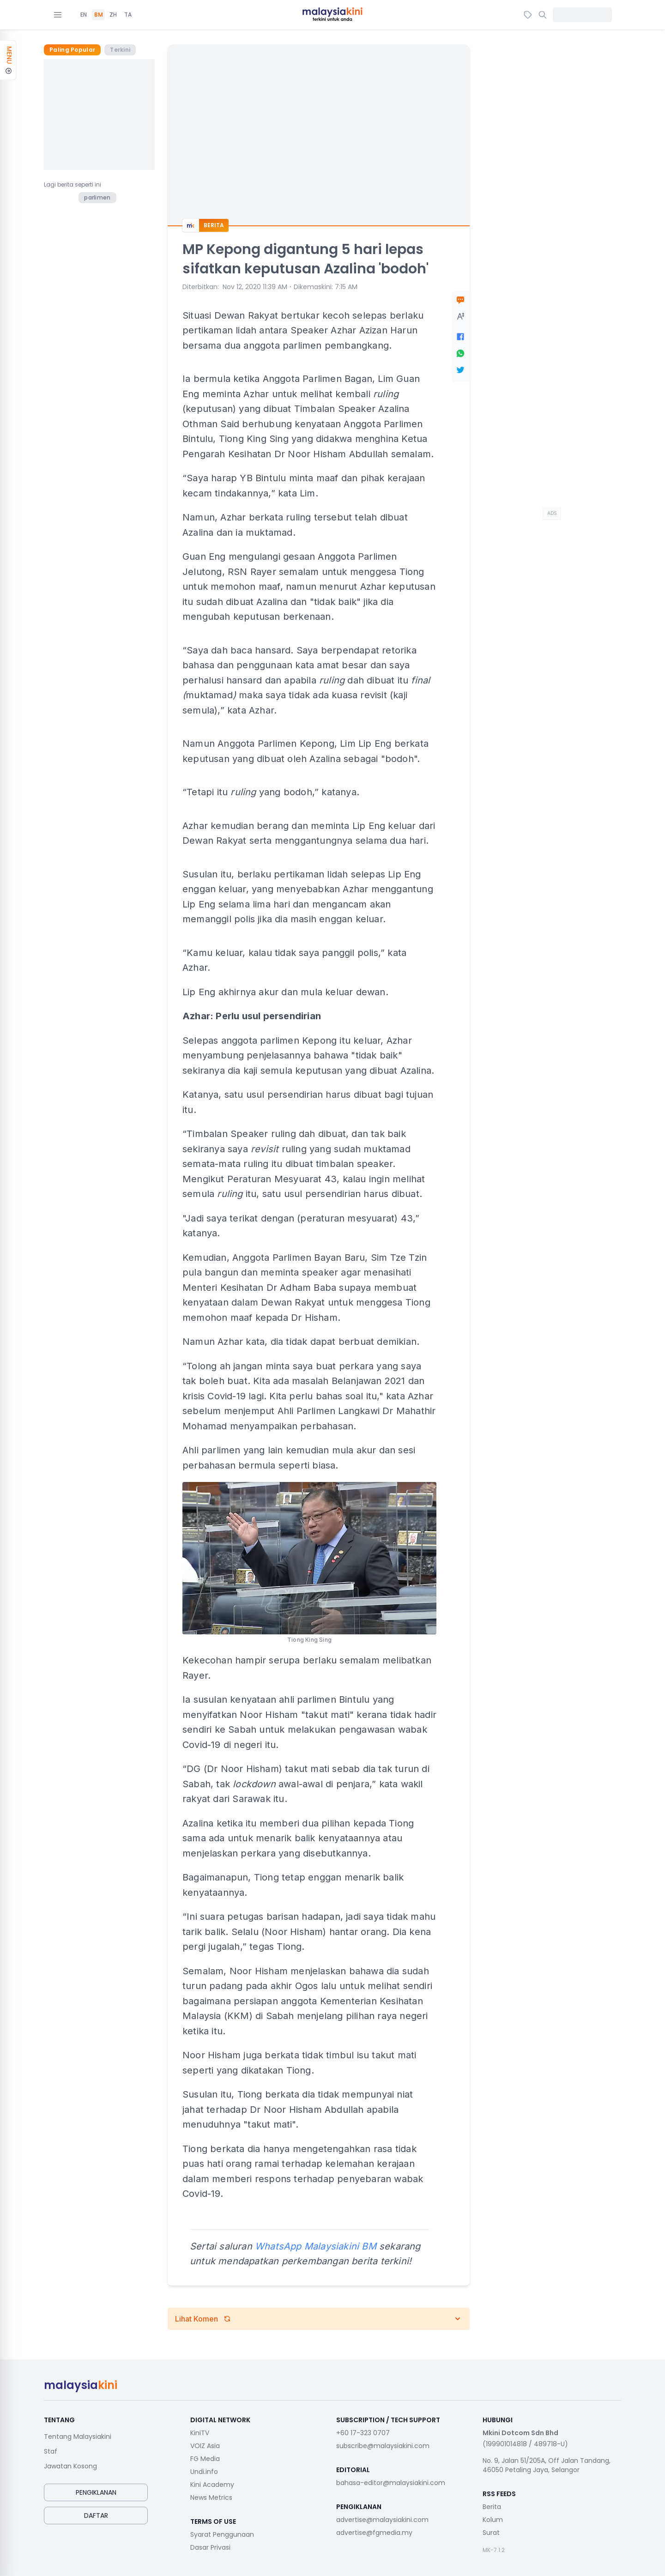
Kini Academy (212, 2484)
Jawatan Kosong (70, 2466)
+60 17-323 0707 (363, 2432)
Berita (492, 2506)
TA (128, 14)
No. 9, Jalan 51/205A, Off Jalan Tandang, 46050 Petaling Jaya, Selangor (547, 2465)
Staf (50, 2451)
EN (83, 14)
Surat (491, 2532)
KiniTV (199, 2432)
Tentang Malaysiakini (77, 2436)
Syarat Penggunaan (222, 2534)
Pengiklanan (96, 2492)
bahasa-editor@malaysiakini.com (390, 2482)
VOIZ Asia (205, 2445)
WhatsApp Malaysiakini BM (315, 2246)
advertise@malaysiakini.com (382, 2519)
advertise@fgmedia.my (374, 2532)
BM (98, 14)
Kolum (493, 2519)
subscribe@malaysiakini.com (382, 2445)
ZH (113, 14)
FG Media (205, 2458)
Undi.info (204, 2471)
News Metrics (211, 2497)
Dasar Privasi (210, 2547)
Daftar (96, 2515)
